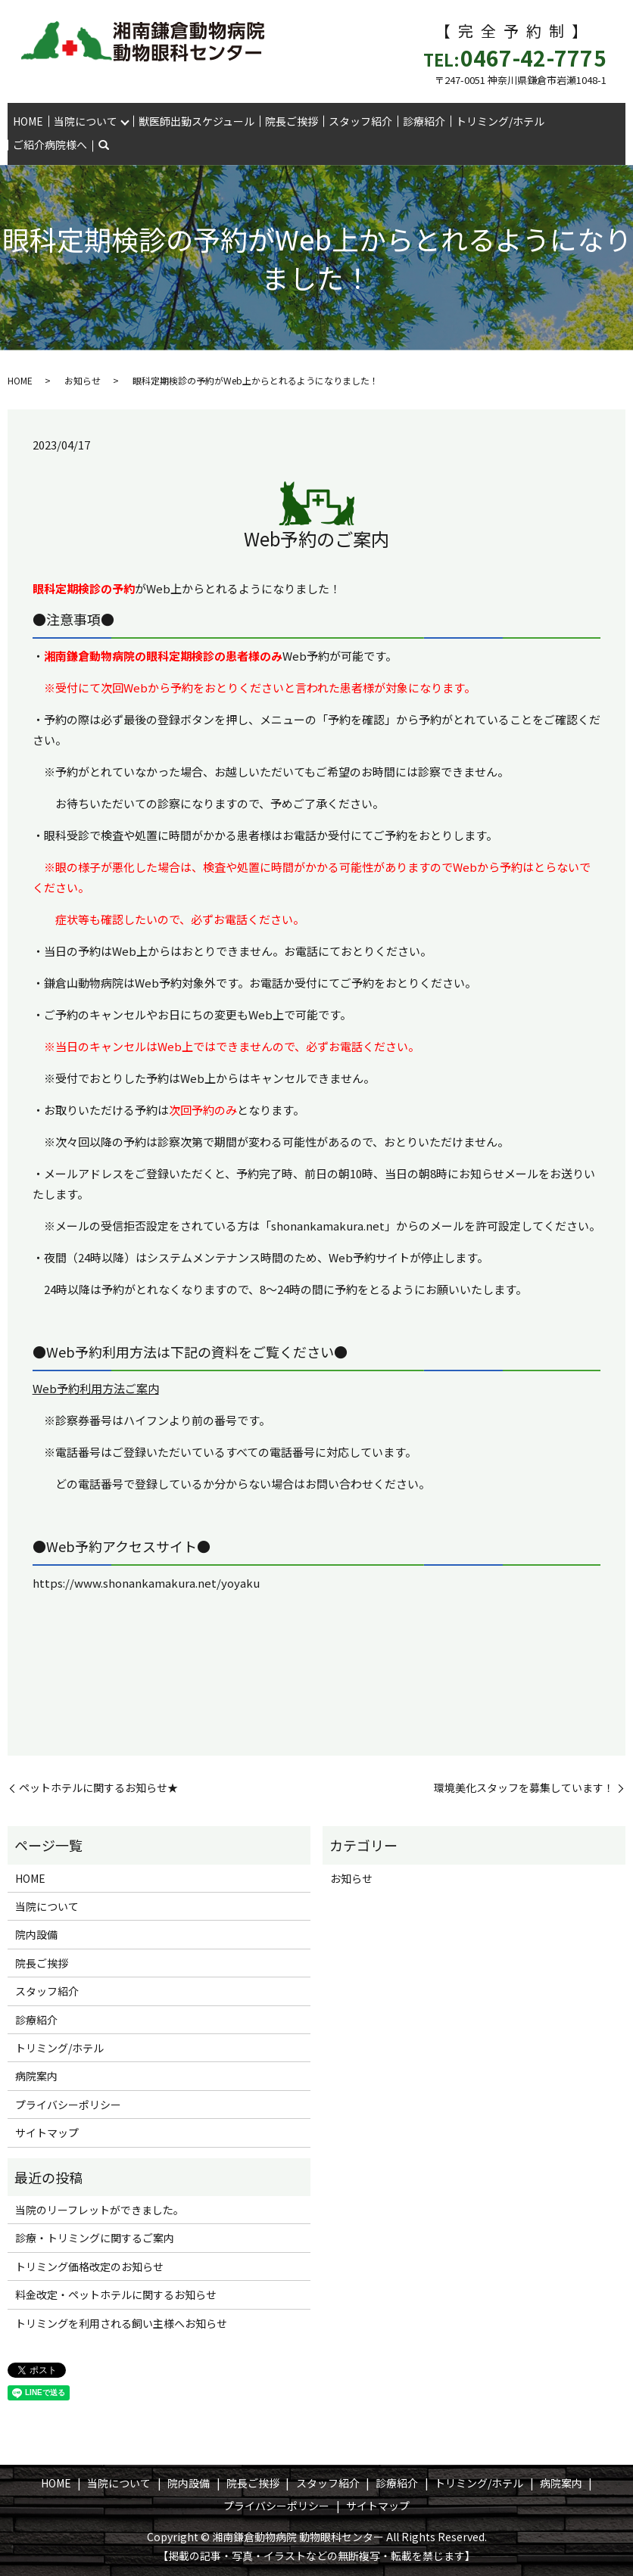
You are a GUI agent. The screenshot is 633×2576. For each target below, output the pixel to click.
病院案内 (36, 2075)
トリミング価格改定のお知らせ (89, 2266)
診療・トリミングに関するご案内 (94, 2237)
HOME (28, 121)
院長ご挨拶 (291, 121)
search (103, 146)
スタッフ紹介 (360, 121)
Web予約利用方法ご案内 (96, 1388)
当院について (85, 121)
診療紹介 (424, 121)
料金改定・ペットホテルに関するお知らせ (116, 2294)
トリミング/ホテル (500, 121)
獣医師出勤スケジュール (196, 121)
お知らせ (82, 380)
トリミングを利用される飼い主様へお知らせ (121, 2323)
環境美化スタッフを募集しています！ (524, 1788)
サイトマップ (47, 2132)
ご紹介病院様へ (50, 144)
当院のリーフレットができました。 (99, 2209)
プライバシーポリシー (68, 2104)
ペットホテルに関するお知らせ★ (98, 1788)
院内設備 (36, 1934)
